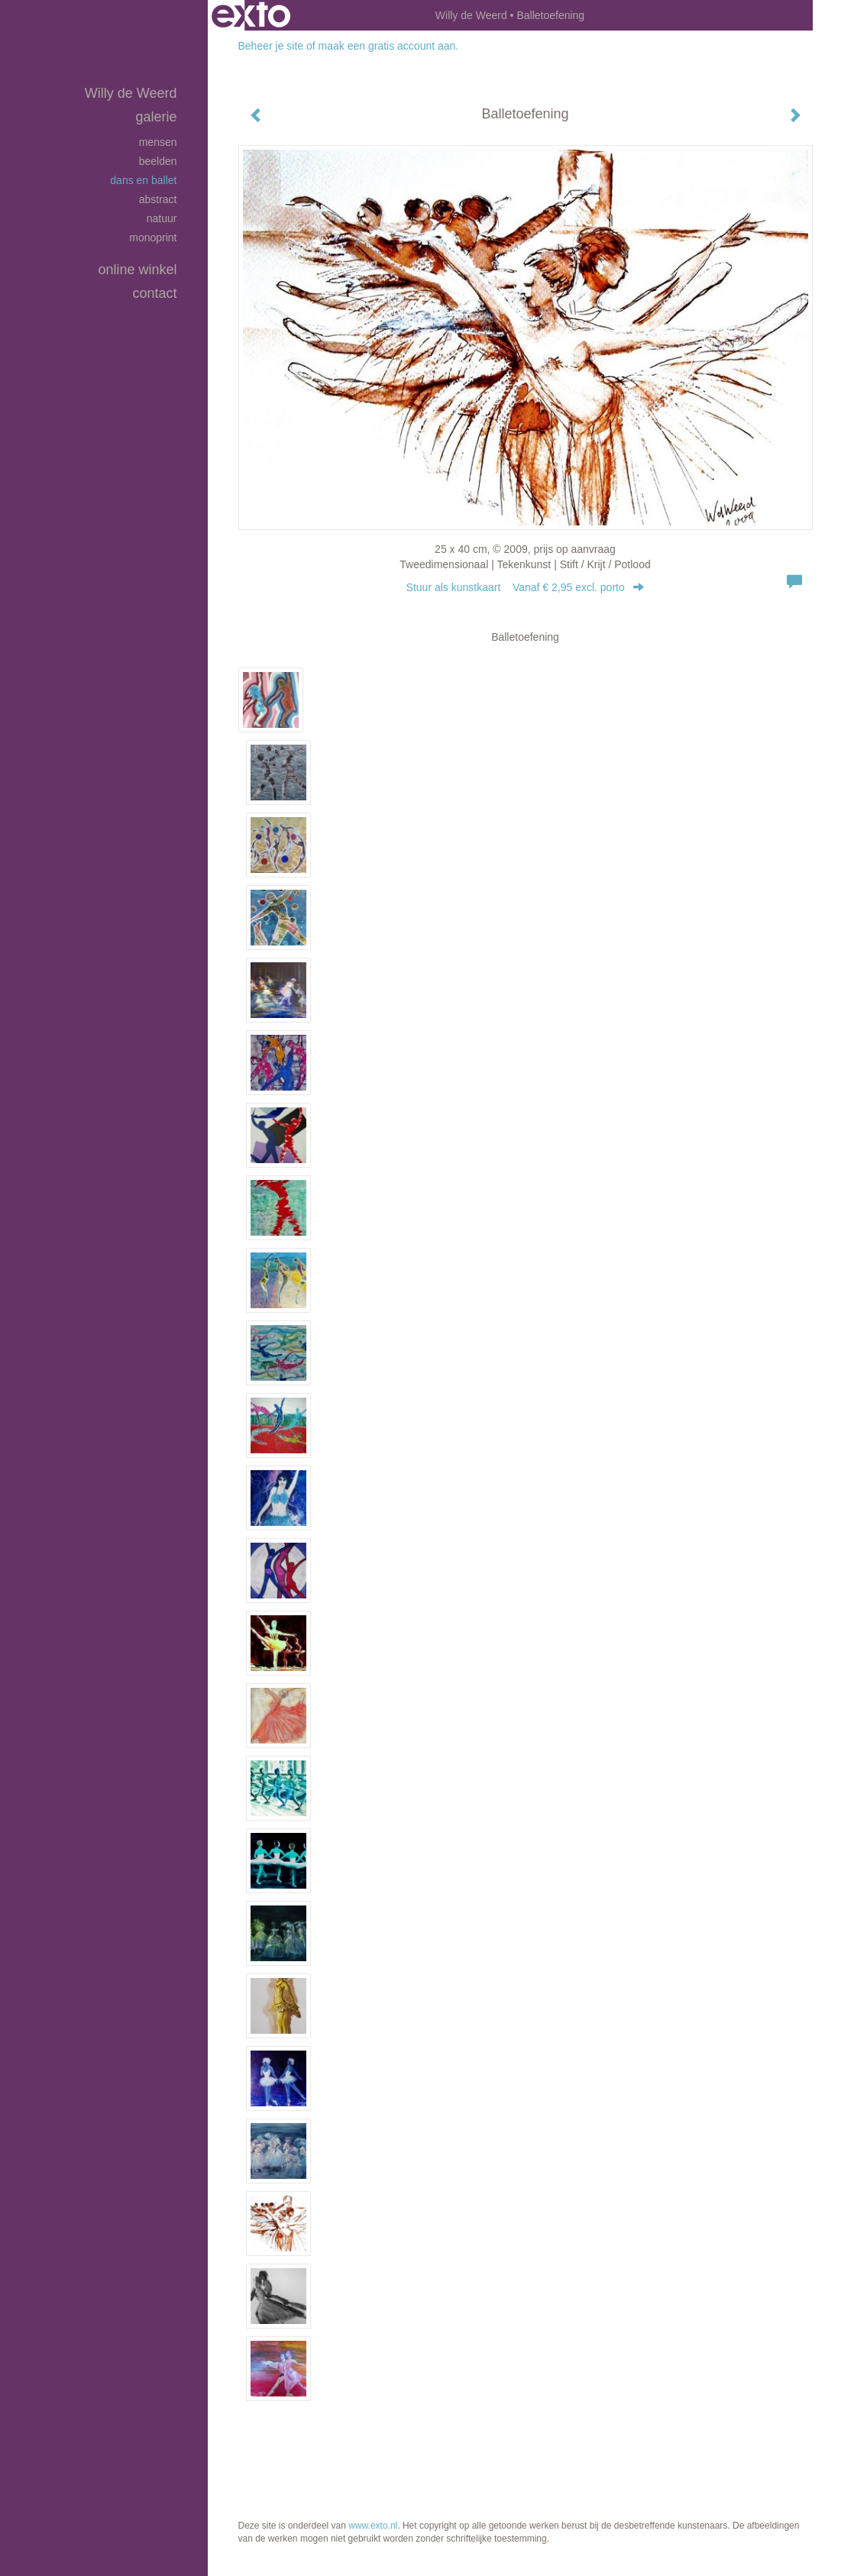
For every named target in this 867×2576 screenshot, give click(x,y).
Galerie (155, 116)
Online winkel (137, 269)
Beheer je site (271, 46)
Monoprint (152, 237)
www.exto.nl (372, 2525)
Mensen (158, 142)
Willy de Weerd (471, 15)
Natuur (162, 218)
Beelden (158, 161)
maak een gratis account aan (387, 46)
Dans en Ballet (143, 180)
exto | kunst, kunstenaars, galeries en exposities (251, 15)
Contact (154, 293)
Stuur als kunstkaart (525, 587)
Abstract (158, 199)
